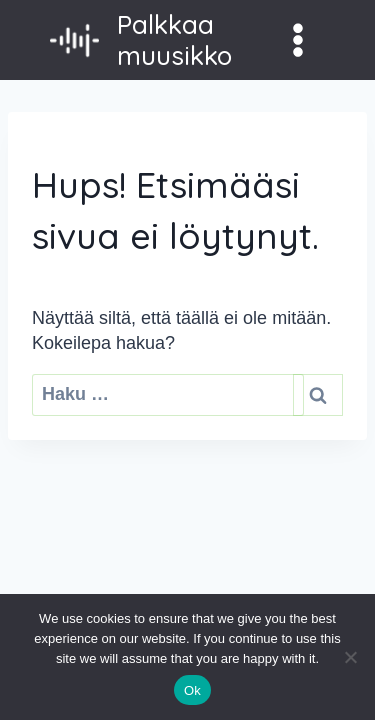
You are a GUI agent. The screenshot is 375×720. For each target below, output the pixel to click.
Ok (192, 690)
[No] (350, 657)
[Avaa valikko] (297, 39)
